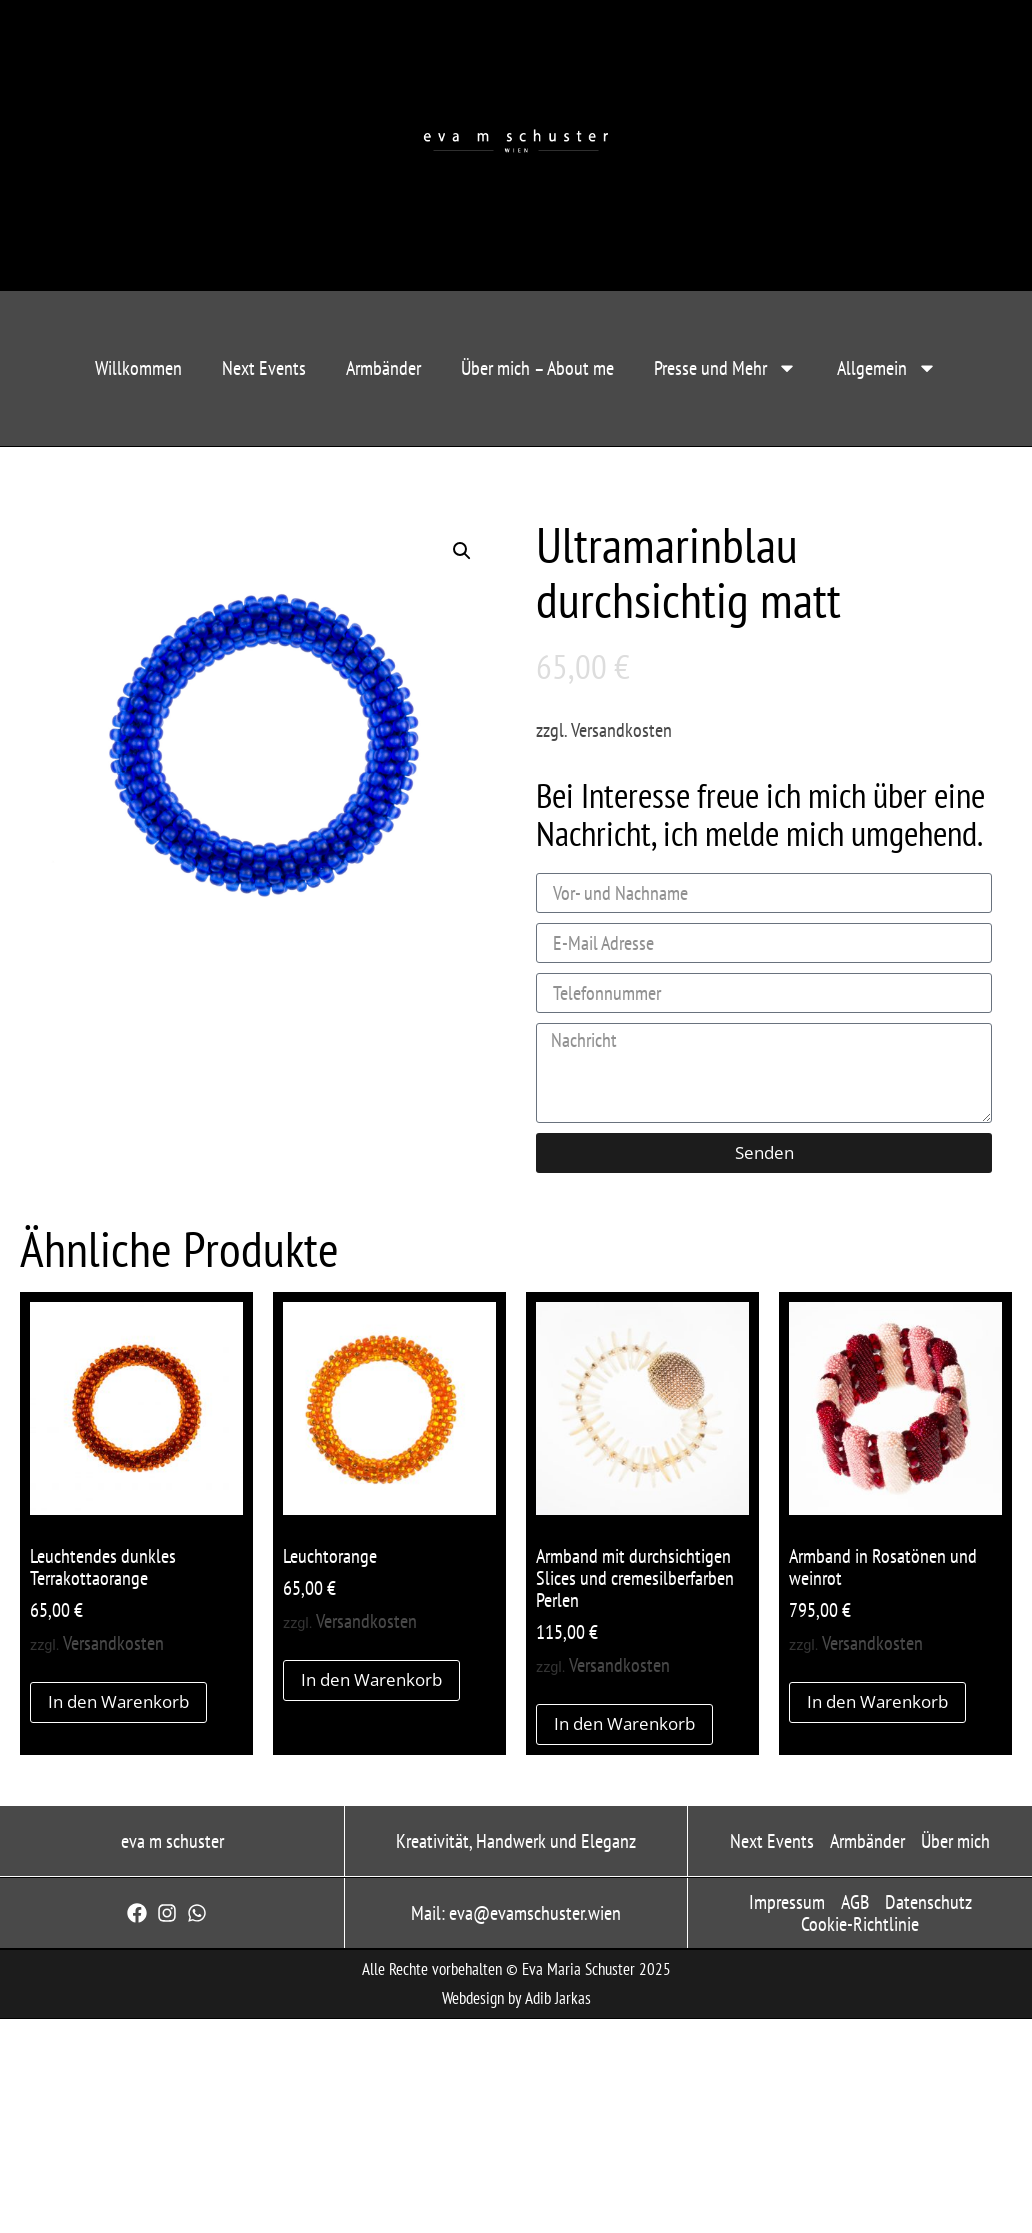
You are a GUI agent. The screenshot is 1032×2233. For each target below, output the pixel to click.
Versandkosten (621, 730)
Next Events (264, 368)
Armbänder (383, 368)
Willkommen (138, 368)
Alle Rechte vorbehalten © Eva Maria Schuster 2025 (516, 1969)
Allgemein (887, 368)
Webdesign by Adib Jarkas (516, 1998)
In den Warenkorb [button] (118, 1701)
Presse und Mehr (725, 368)
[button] (462, 551)
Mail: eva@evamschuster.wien (516, 1913)
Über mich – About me (537, 368)
